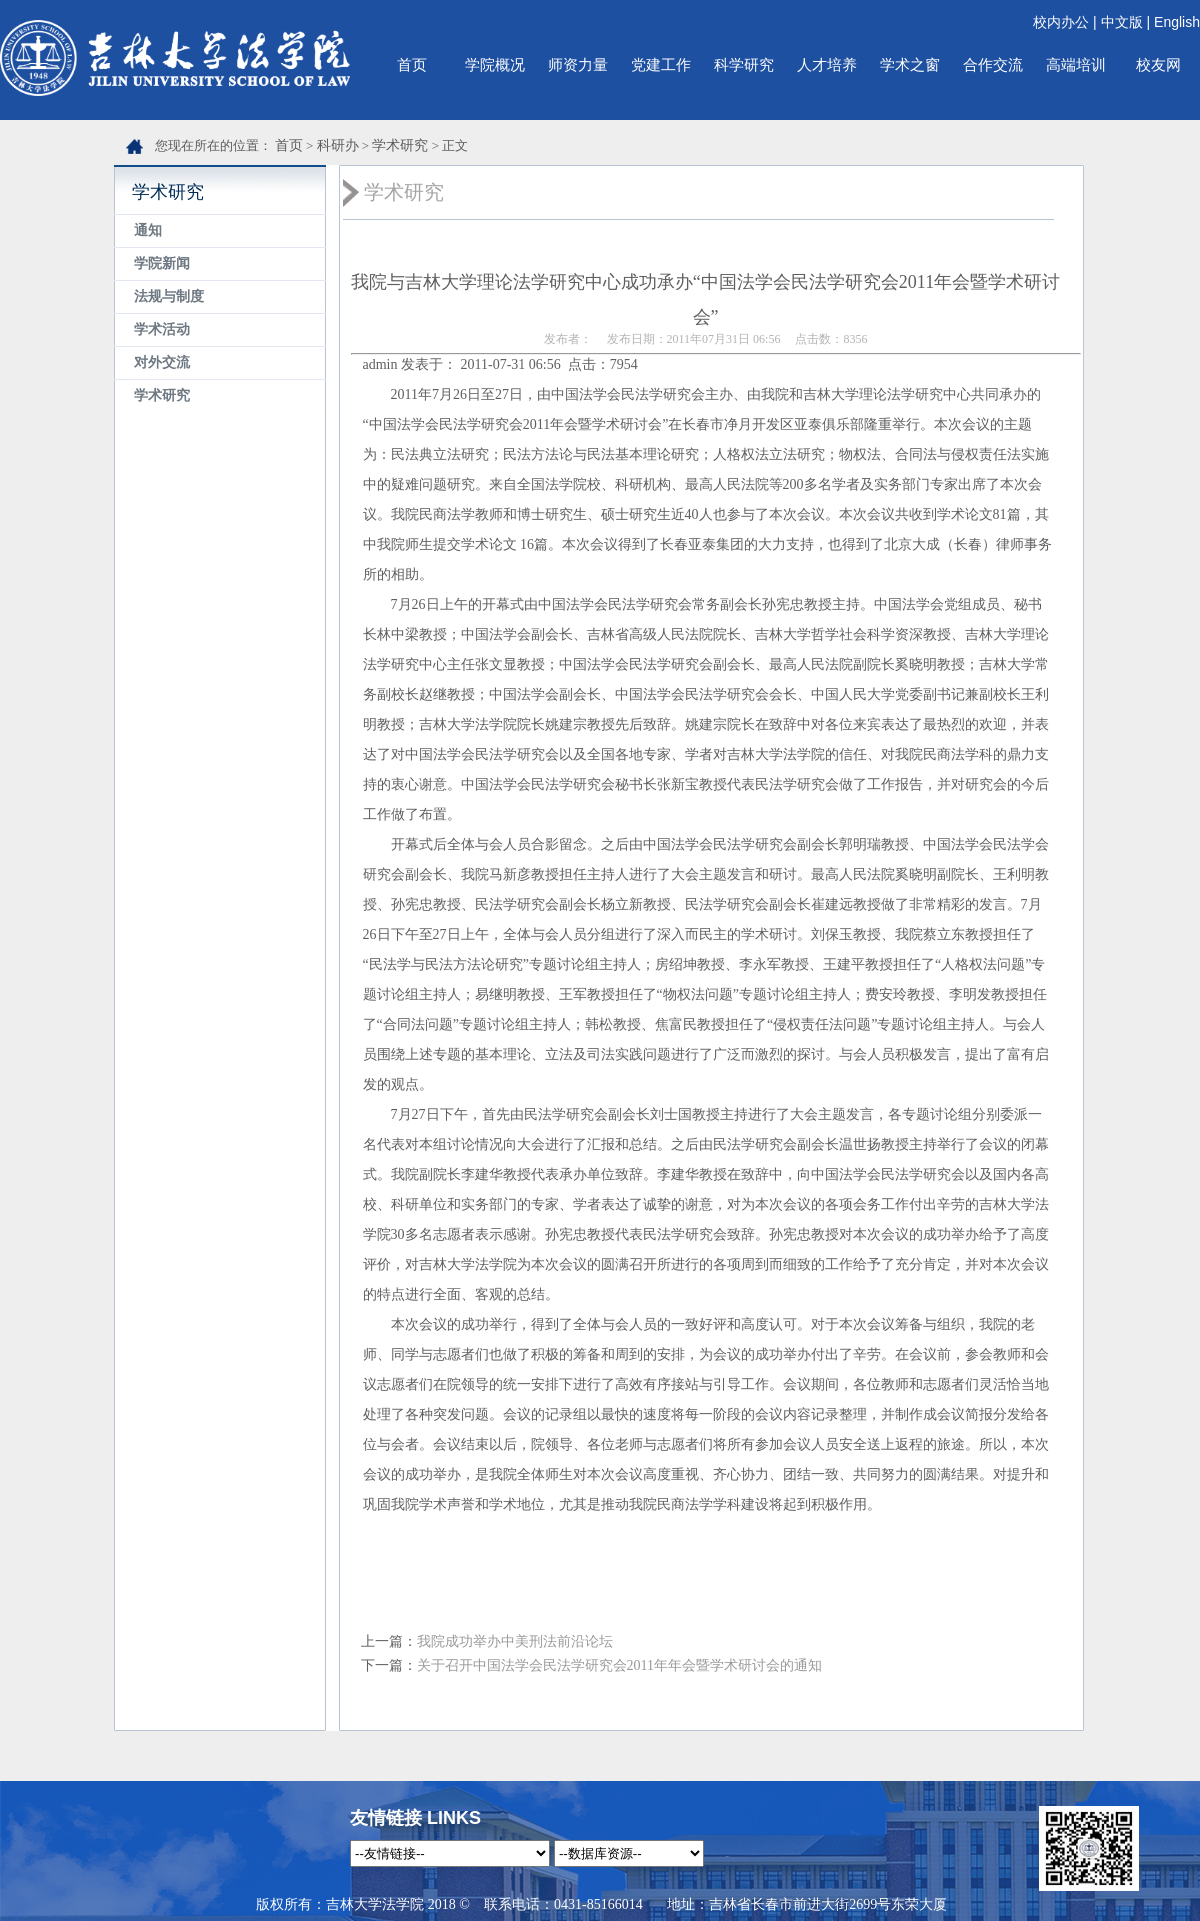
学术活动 (162, 329)
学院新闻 (162, 263)
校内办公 (1061, 22)
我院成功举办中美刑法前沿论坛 (515, 1641)
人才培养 (827, 64)
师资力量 (578, 64)
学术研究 (400, 145)
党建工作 (661, 64)
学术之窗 (910, 64)
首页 (412, 64)
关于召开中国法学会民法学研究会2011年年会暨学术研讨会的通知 (619, 1665)
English (1177, 22)
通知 (148, 230)
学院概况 (495, 64)
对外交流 (162, 362)
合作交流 (993, 64)
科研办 (338, 145)
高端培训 (1076, 64)
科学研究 (744, 64)
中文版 (1122, 22)
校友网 (1158, 64)
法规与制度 (169, 296)
